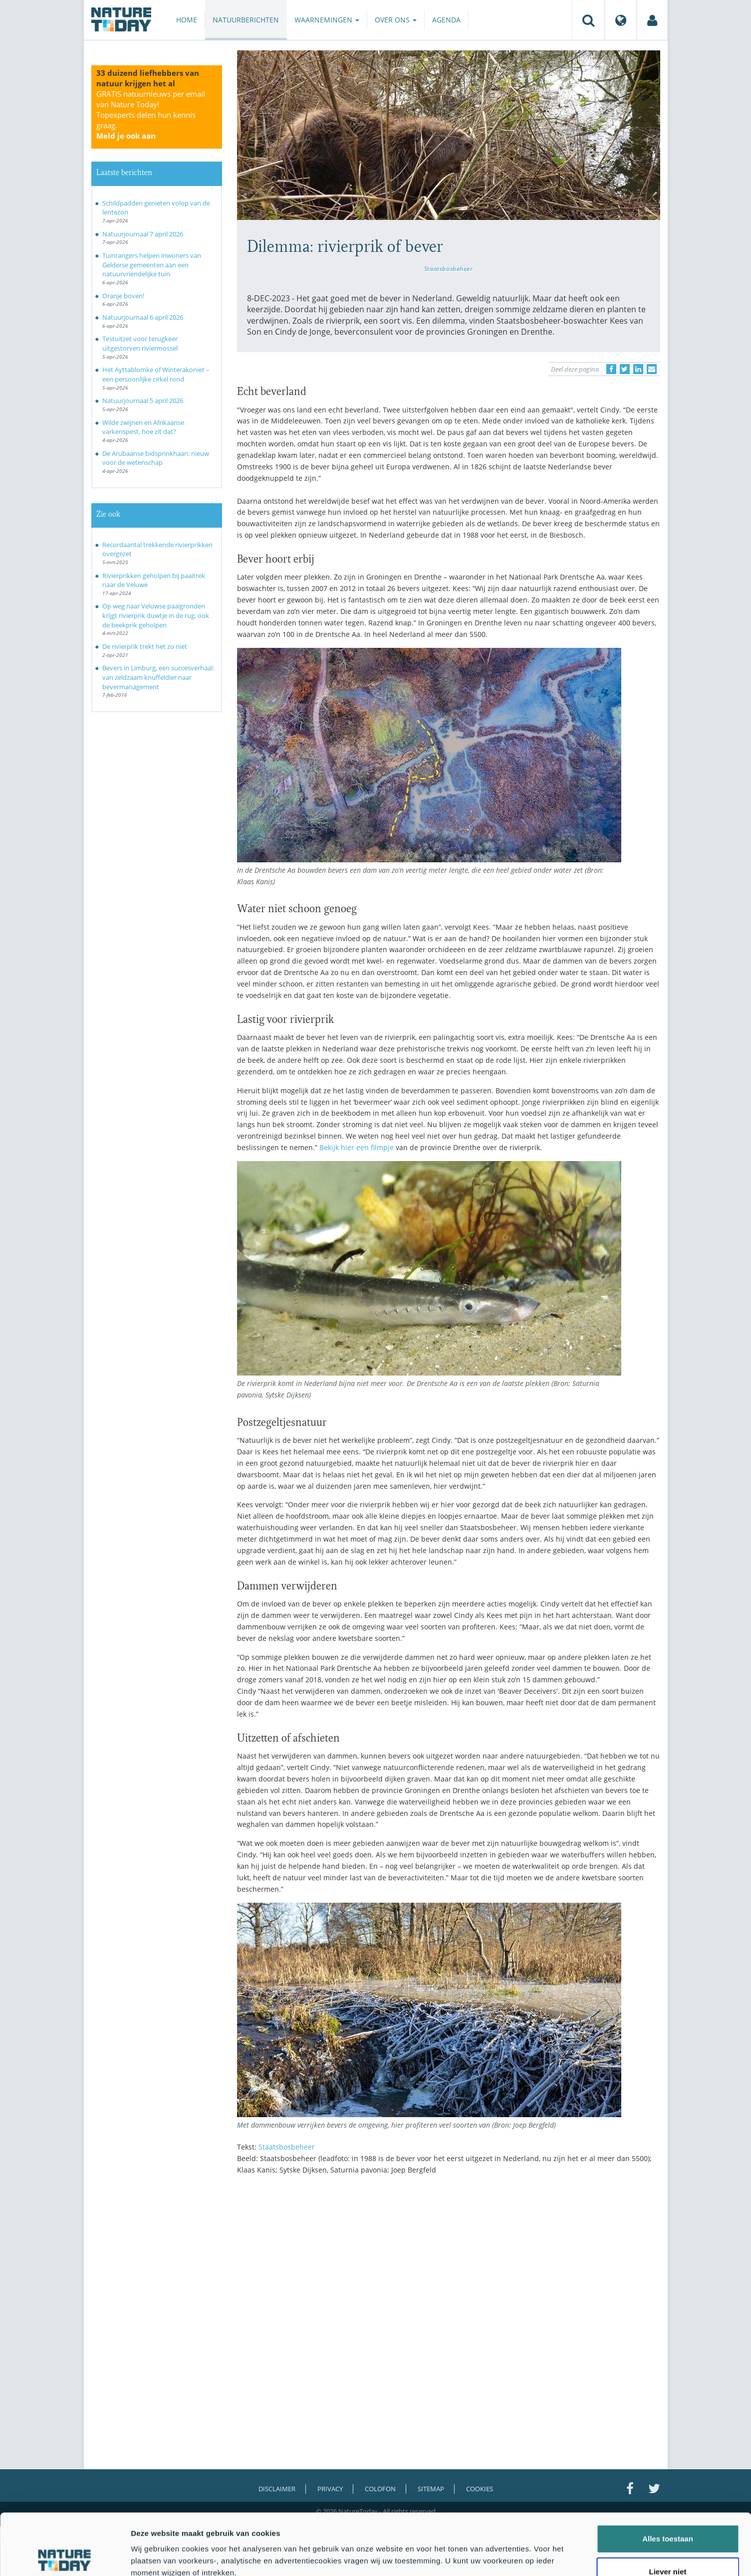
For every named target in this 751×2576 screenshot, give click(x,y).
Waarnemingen (326, 19)
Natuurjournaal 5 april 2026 (142, 400)
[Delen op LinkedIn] (638, 369)
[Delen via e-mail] (652, 369)
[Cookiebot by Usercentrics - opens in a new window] (64, 2556)
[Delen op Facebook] (611, 369)
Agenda (446, 19)
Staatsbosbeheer (448, 268)
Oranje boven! (123, 295)
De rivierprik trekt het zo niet (144, 646)
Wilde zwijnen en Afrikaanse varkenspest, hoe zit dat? (143, 427)
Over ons (396, 19)
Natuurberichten (246, 19)
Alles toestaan (667, 2477)
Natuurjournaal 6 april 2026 (142, 317)
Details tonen (539, 2556)
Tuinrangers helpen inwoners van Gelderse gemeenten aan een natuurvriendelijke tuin (151, 264)
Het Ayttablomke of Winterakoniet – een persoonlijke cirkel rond (156, 374)
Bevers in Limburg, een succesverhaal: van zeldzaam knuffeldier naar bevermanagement (158, 677)
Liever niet (667, 2510)
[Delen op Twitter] (625, 369)
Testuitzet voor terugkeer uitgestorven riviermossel (140, 343)
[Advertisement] (448, 2270)
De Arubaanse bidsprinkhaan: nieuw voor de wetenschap (155, 458)
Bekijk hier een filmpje (356, 1147)
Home (186, 19)
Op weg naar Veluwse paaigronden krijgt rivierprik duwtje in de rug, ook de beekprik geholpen (155, 615)
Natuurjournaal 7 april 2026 (142, 233)
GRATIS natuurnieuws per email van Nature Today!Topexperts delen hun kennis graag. (150, 115)
